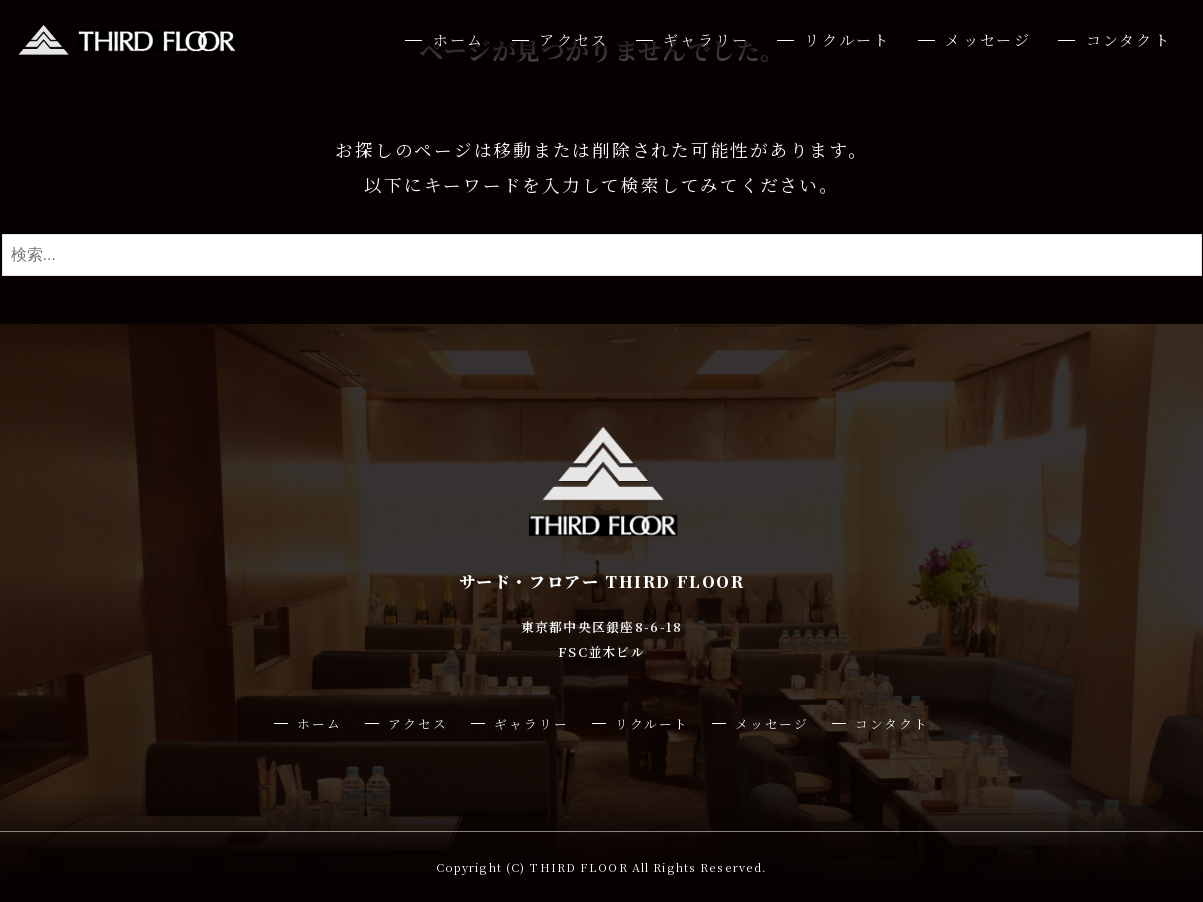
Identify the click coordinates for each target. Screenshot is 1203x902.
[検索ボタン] (1182, 255)
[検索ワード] (602, 255)
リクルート (847, 39)
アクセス (573, 39)
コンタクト (1128, 39)
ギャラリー (706, 39)
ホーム (459, 39)
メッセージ (987, 39)
